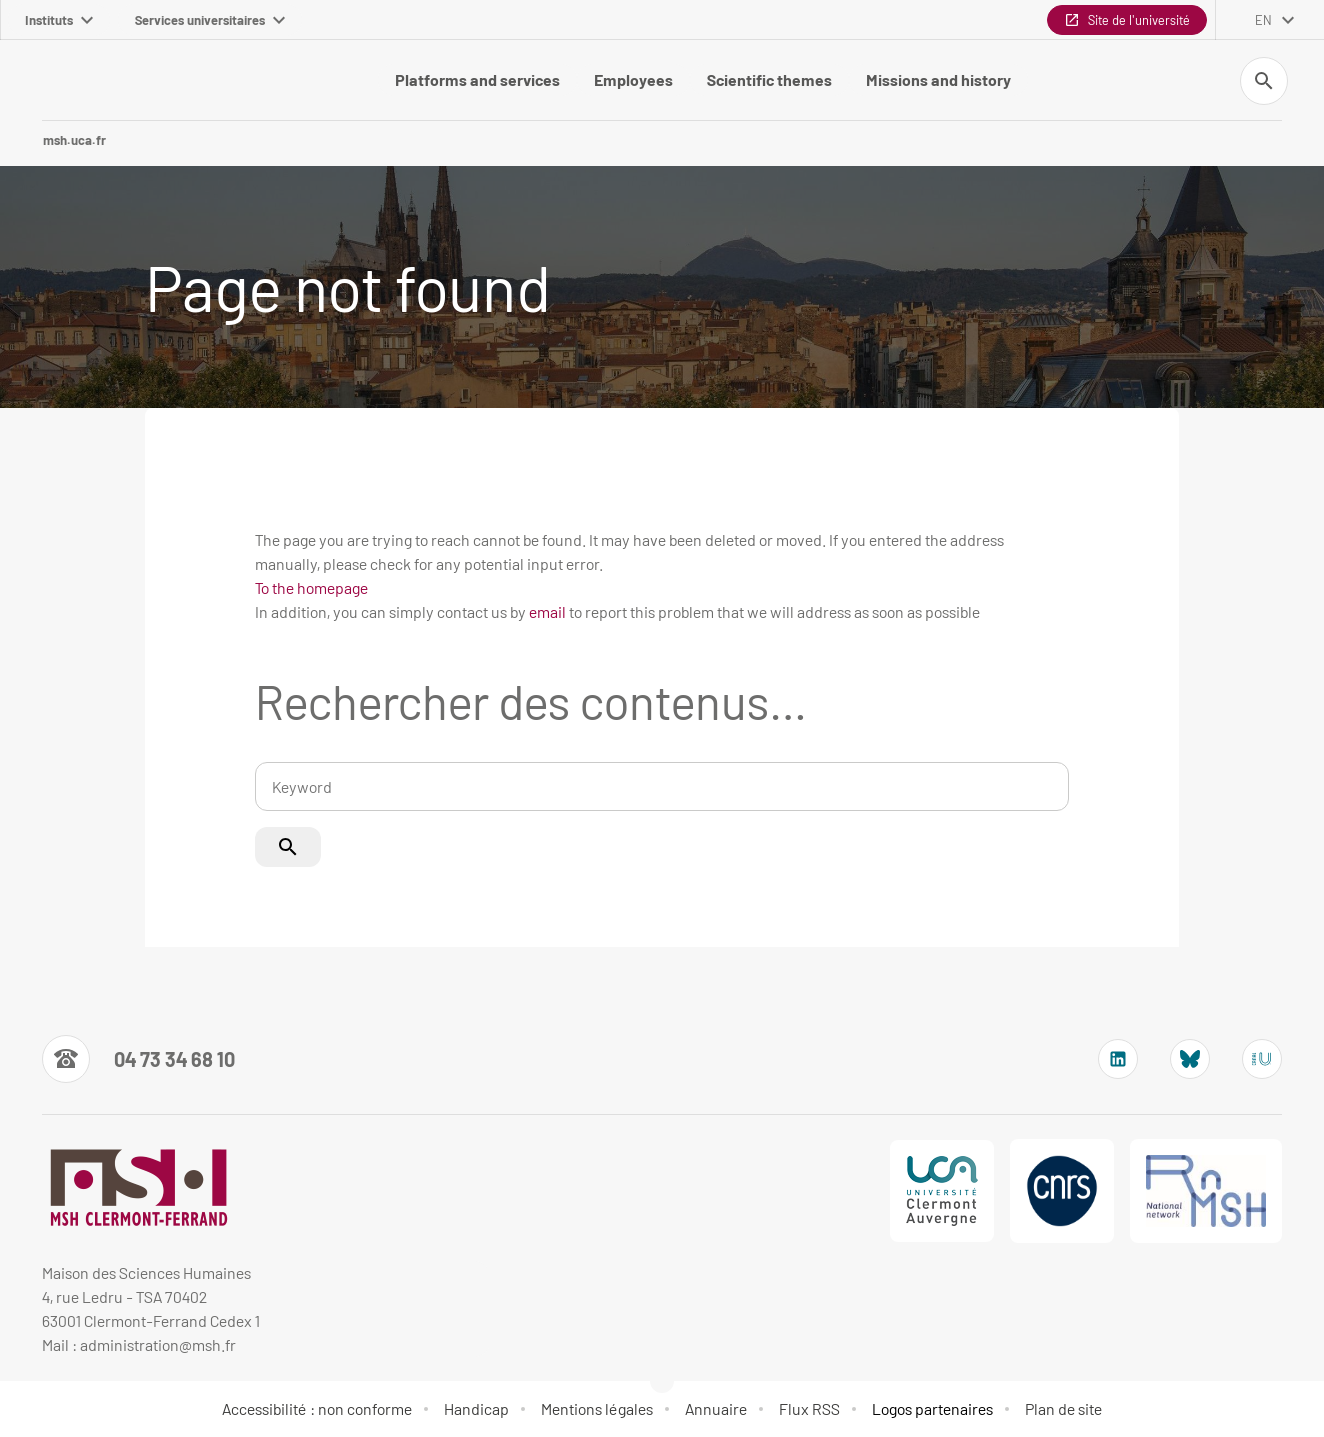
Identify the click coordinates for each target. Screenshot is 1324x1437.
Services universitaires (210, 20)
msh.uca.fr (74, 140)
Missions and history (938, 79)
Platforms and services (477, 79)
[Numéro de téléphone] (138, 1059)
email (547, 611)
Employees (633, 79)
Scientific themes (769, 79)
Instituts (59, 20)
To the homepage (311, 587)
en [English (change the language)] (1263, 20)
